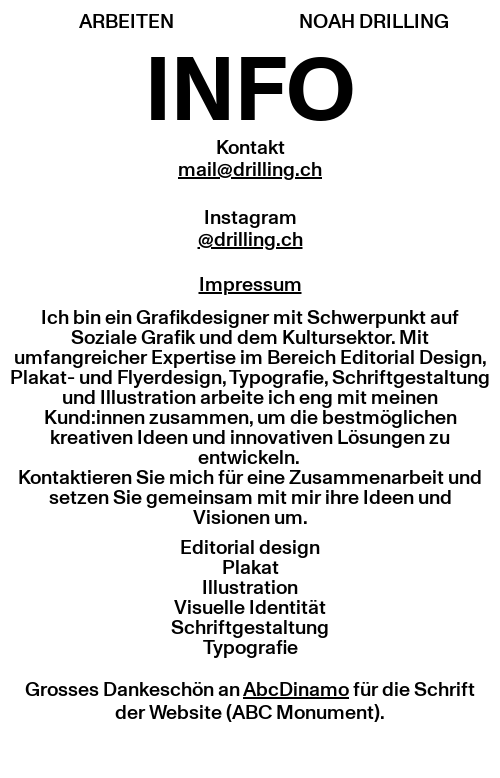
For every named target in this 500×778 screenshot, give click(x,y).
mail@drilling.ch (250, 170)
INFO (250, 93)
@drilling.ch (250, 240)
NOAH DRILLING (374, 22)
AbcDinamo (296, 690)
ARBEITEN (126, 22)
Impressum (250, 285)
